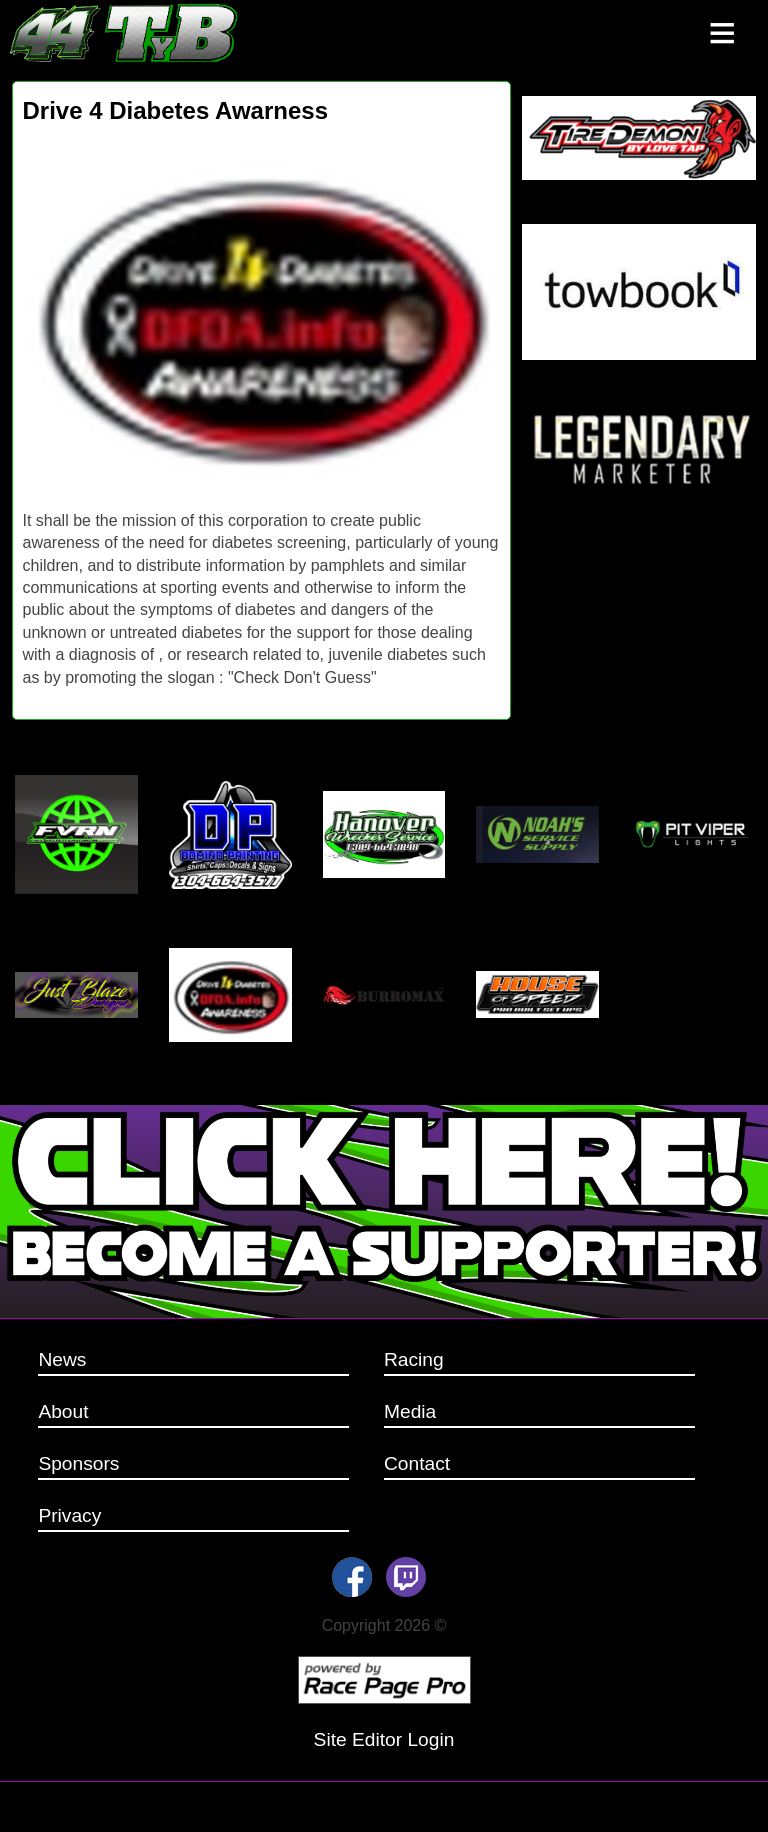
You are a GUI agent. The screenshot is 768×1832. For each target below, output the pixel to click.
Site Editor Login (384, 1739)
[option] (261, 312)
